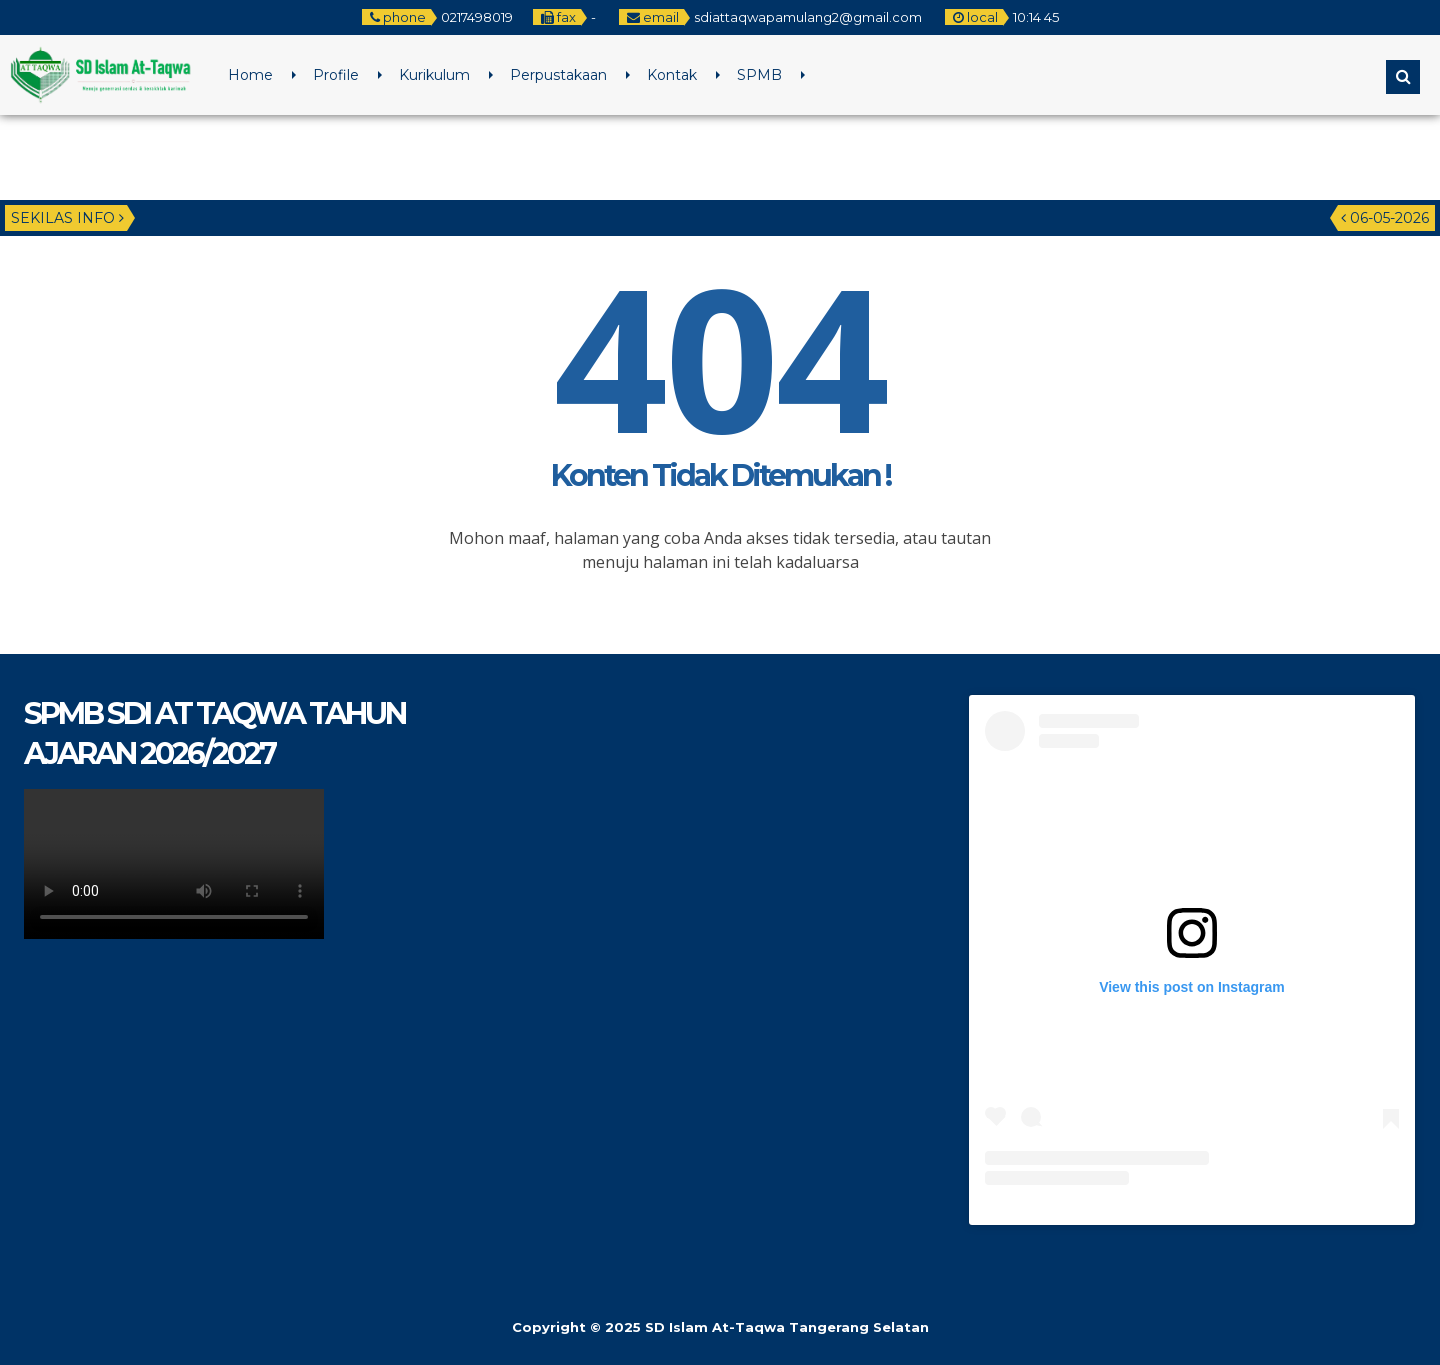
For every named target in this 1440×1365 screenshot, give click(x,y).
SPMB (759, 75)
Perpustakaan (558, 75)
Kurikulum (434, 75)
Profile (336, 75)
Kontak (672, 75)
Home (250, 75)
